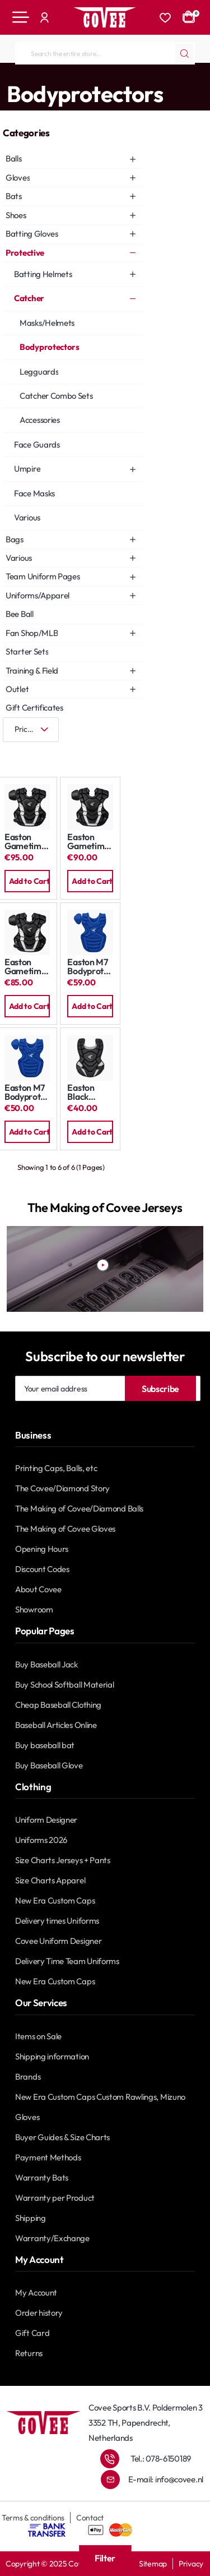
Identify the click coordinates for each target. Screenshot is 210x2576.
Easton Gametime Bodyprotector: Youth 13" (27, 966)
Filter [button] (105, 2558)
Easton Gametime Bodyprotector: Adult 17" (27, 841)
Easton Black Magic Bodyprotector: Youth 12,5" (90, 1092)
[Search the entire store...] (184, 53)
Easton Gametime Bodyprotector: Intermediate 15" (90, 841)
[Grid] (14, 752)
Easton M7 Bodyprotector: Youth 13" (90, 966)
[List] (47, 752)
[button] (27, 881)
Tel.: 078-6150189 (160, 2458)
